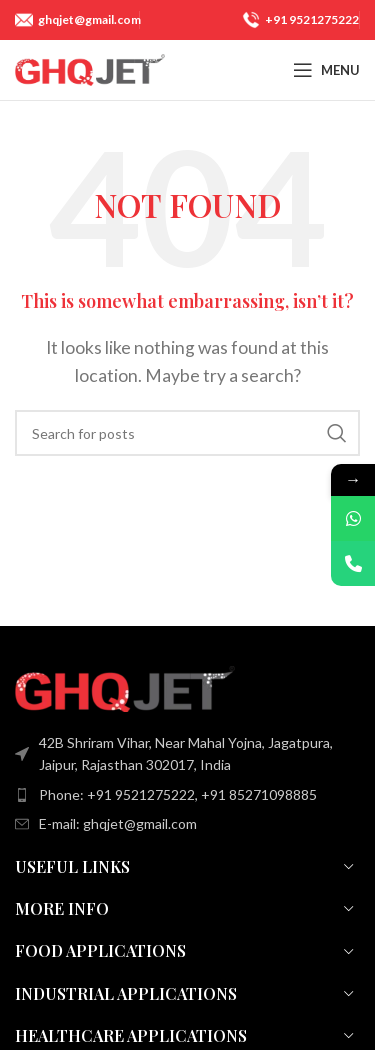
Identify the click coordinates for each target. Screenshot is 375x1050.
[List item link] (187, 795)
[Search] (187, 433)
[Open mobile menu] (326, 70)
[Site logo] (90, 67)
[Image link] (125, 686)
